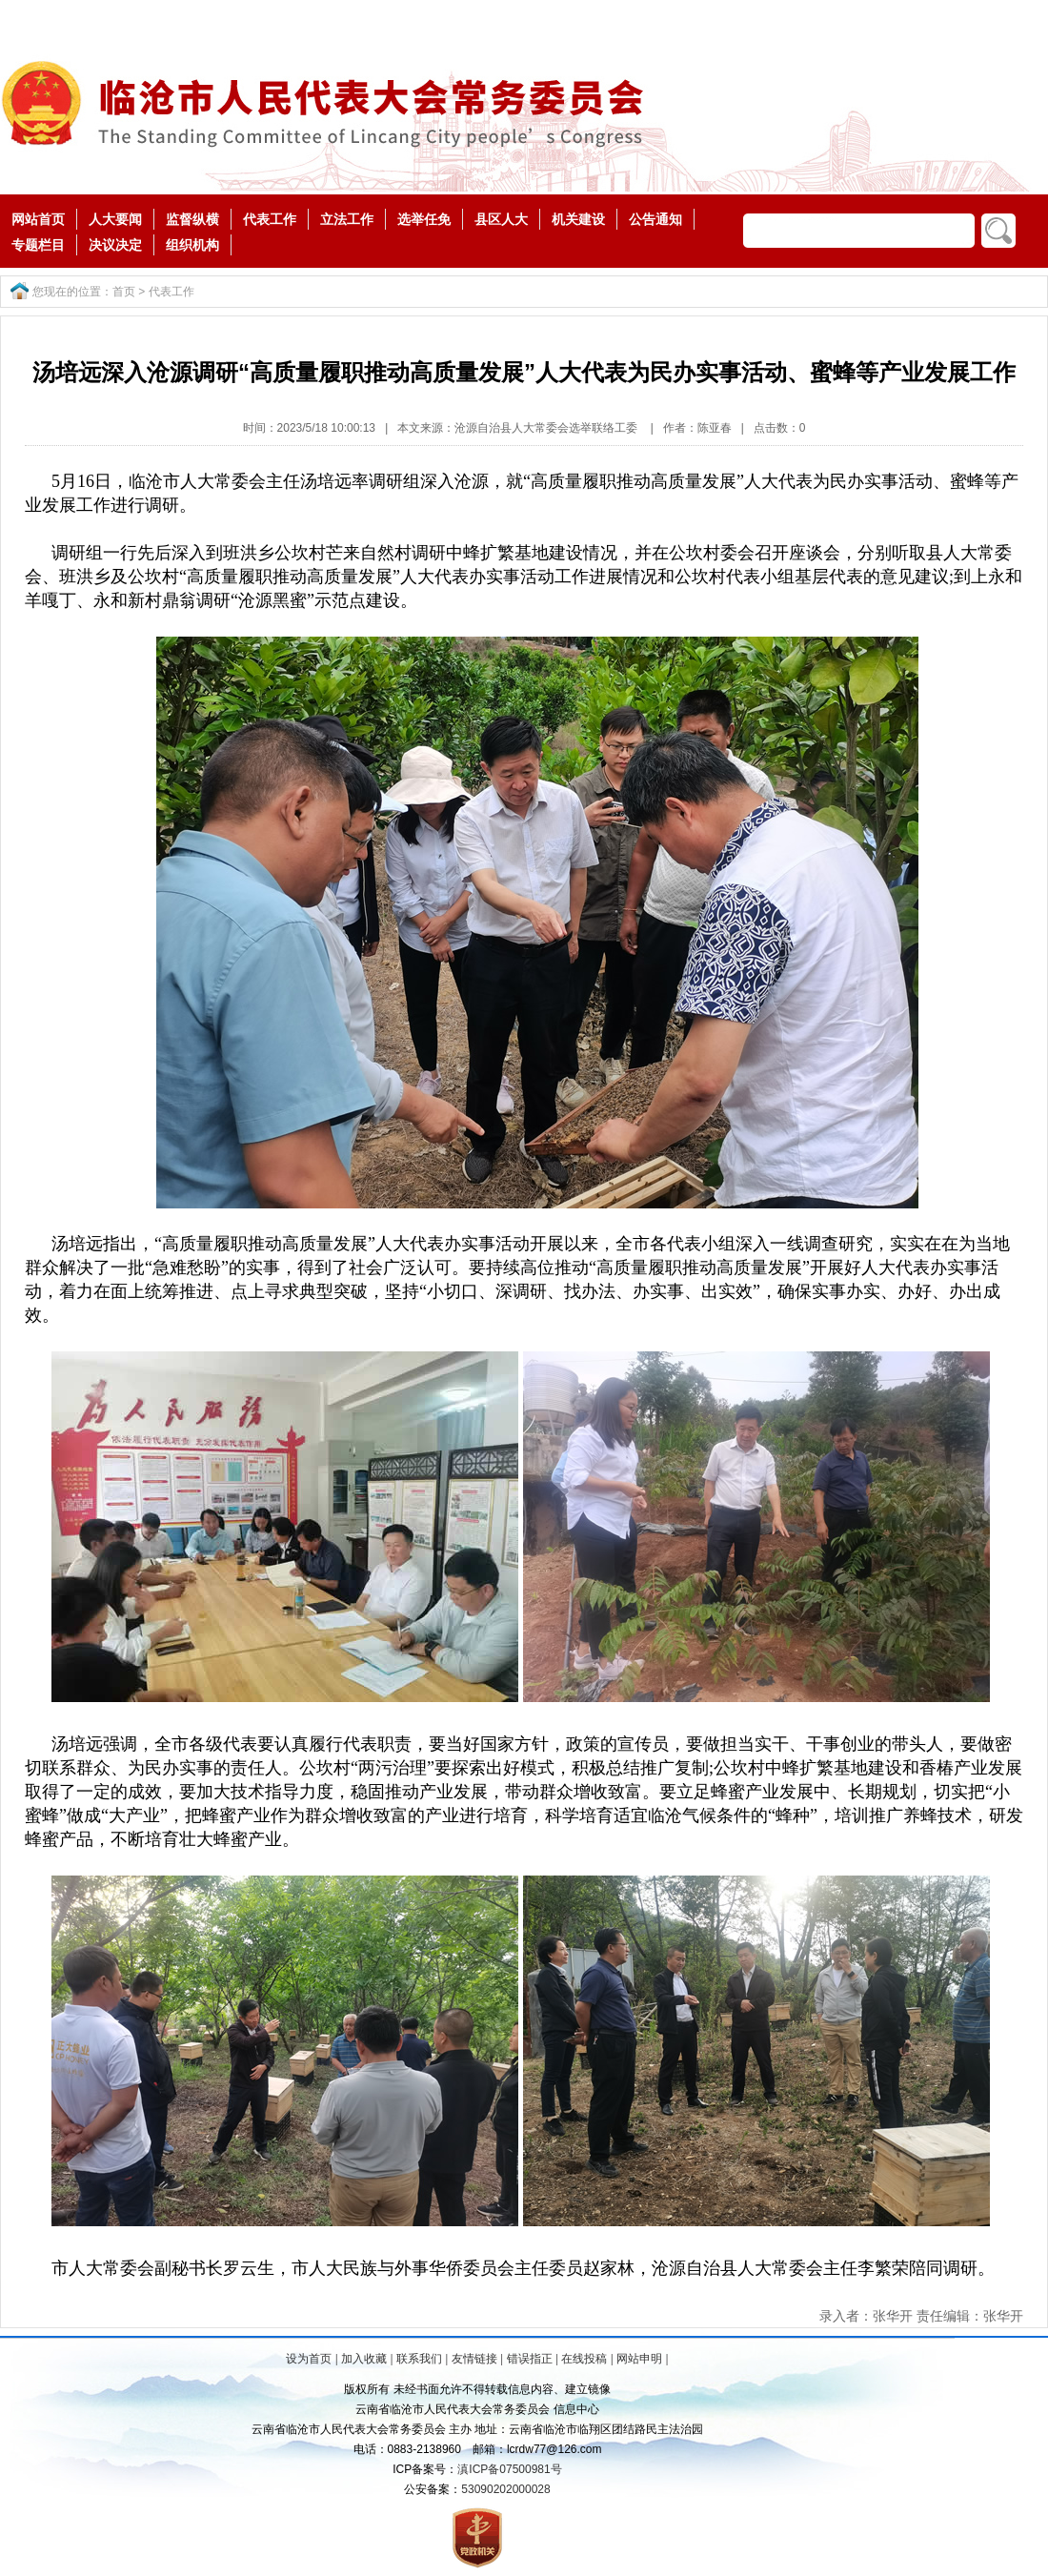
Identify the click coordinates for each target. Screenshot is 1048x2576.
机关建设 (578, 219)
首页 (123, 291)
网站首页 (38, 219)
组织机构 (192, 245)
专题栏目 (38, 245)
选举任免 (424, 219)
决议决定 (115, 245)
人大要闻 (115, 219)
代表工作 (269, 219)
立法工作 (346, 219)
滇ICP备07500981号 (509, 2469)
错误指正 (530, 2358)
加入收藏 (364, 2358)
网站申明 (639, 2358)
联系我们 (419, 2358)
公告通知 (655, 219)
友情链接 (474, 2358)
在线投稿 (584, 2358)
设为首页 (309, 2358)
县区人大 (501, 219)
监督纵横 (192, 219)
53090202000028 (505, 2489)
